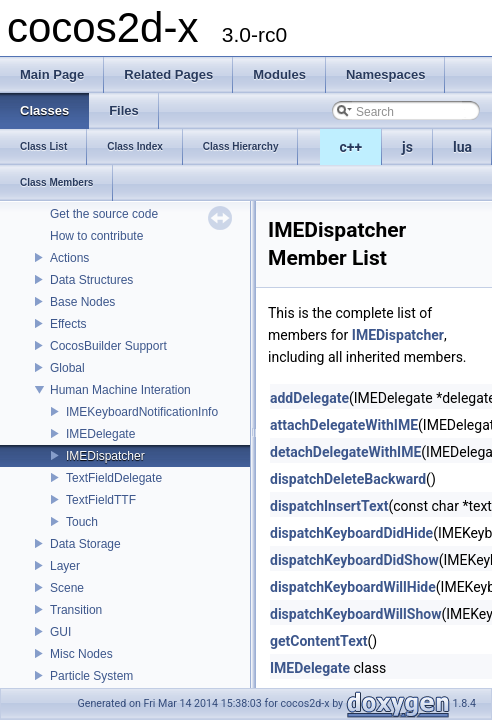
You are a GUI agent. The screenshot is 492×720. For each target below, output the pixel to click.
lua (462, 147)
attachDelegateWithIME (344, 425)
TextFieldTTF (101, 500)
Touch (82, 522)
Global (67, 368)
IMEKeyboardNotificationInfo (142, 412)
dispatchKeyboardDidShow (354, 560)
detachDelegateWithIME (345, 452)
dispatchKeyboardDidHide (351, 533)
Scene (67, 588)
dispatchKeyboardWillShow (355, 614)
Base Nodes (82, 302)
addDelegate (309, 398)
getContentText (319, 641)
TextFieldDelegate (114, 478)
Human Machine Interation (120, 390)
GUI (60, 632)
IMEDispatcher (105, 456)
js (407, 147)
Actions (69, 258)
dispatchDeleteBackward (348, 479)
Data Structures (91, 280)
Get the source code (104, 214)
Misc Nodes (81, 654)
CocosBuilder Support (108, 346)
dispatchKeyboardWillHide (353, 587)
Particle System (91, 676)
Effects (68, 324)
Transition (76, 610)
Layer (65, 566)
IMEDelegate (100, 434)
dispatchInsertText (329, 506)
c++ (351, 147)
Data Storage (85, 544)
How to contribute (96, 236)
